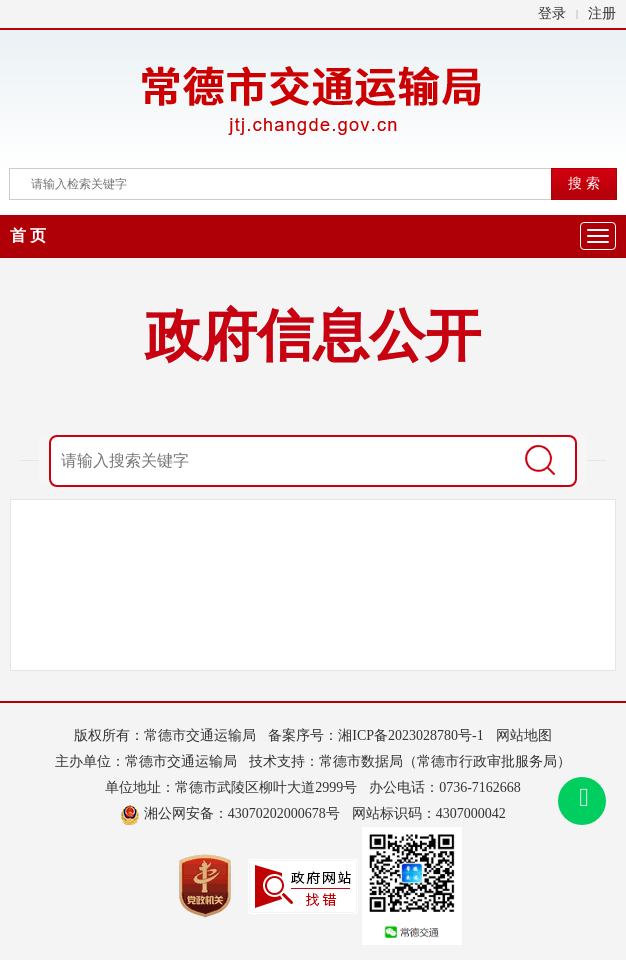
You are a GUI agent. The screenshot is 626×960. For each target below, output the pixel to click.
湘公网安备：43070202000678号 (230, 813)
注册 (602, 13)
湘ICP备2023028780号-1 (410, 735)
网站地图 (524, 735)
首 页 (28, 235)
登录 (552, 13)
